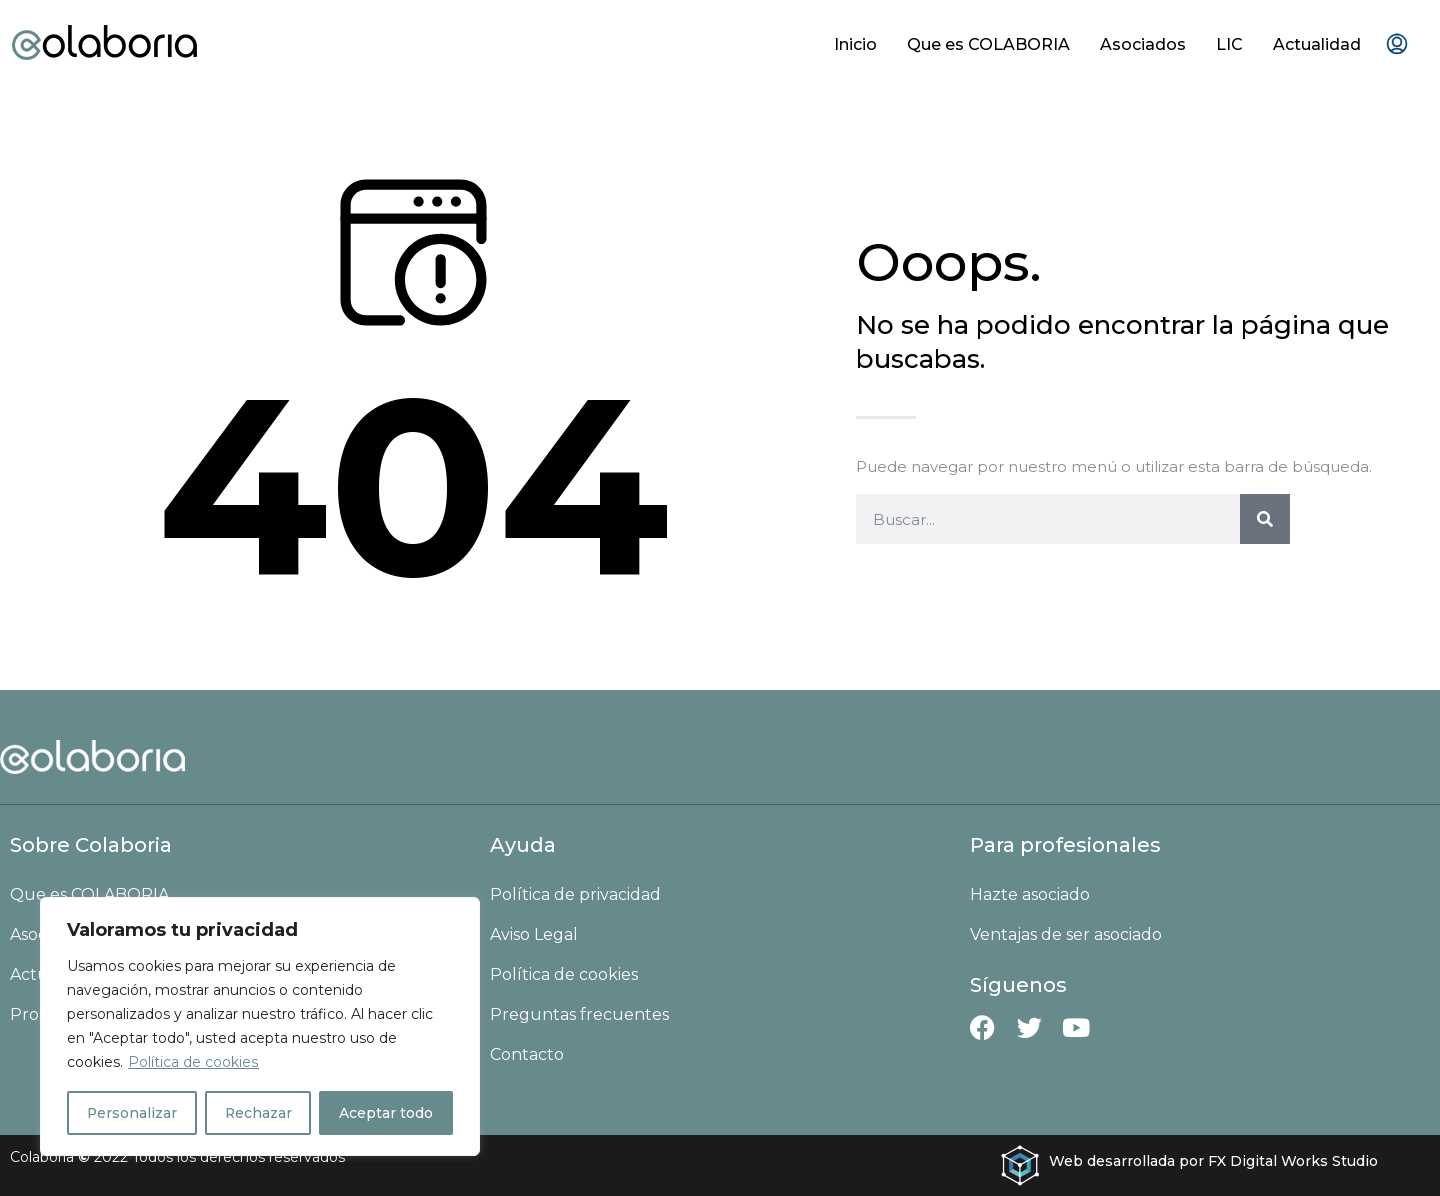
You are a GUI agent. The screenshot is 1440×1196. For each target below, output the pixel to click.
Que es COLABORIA (988, 44)
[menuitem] (1397, 45)
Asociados (1143, 44)
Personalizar (132, 1113)
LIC (1229, 44)
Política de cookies (193, 1063)
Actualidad (1317, 44)
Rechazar (259, 1113)
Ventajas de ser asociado (1066, 934)
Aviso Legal (534, 934)
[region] (260, 1027)
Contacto (527, 1054)
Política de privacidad (575, 894)
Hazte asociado (1030, 894)
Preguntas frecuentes (579, 1014)
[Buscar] (1265, 519)
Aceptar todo (387, 1113)
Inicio (855, 44)
